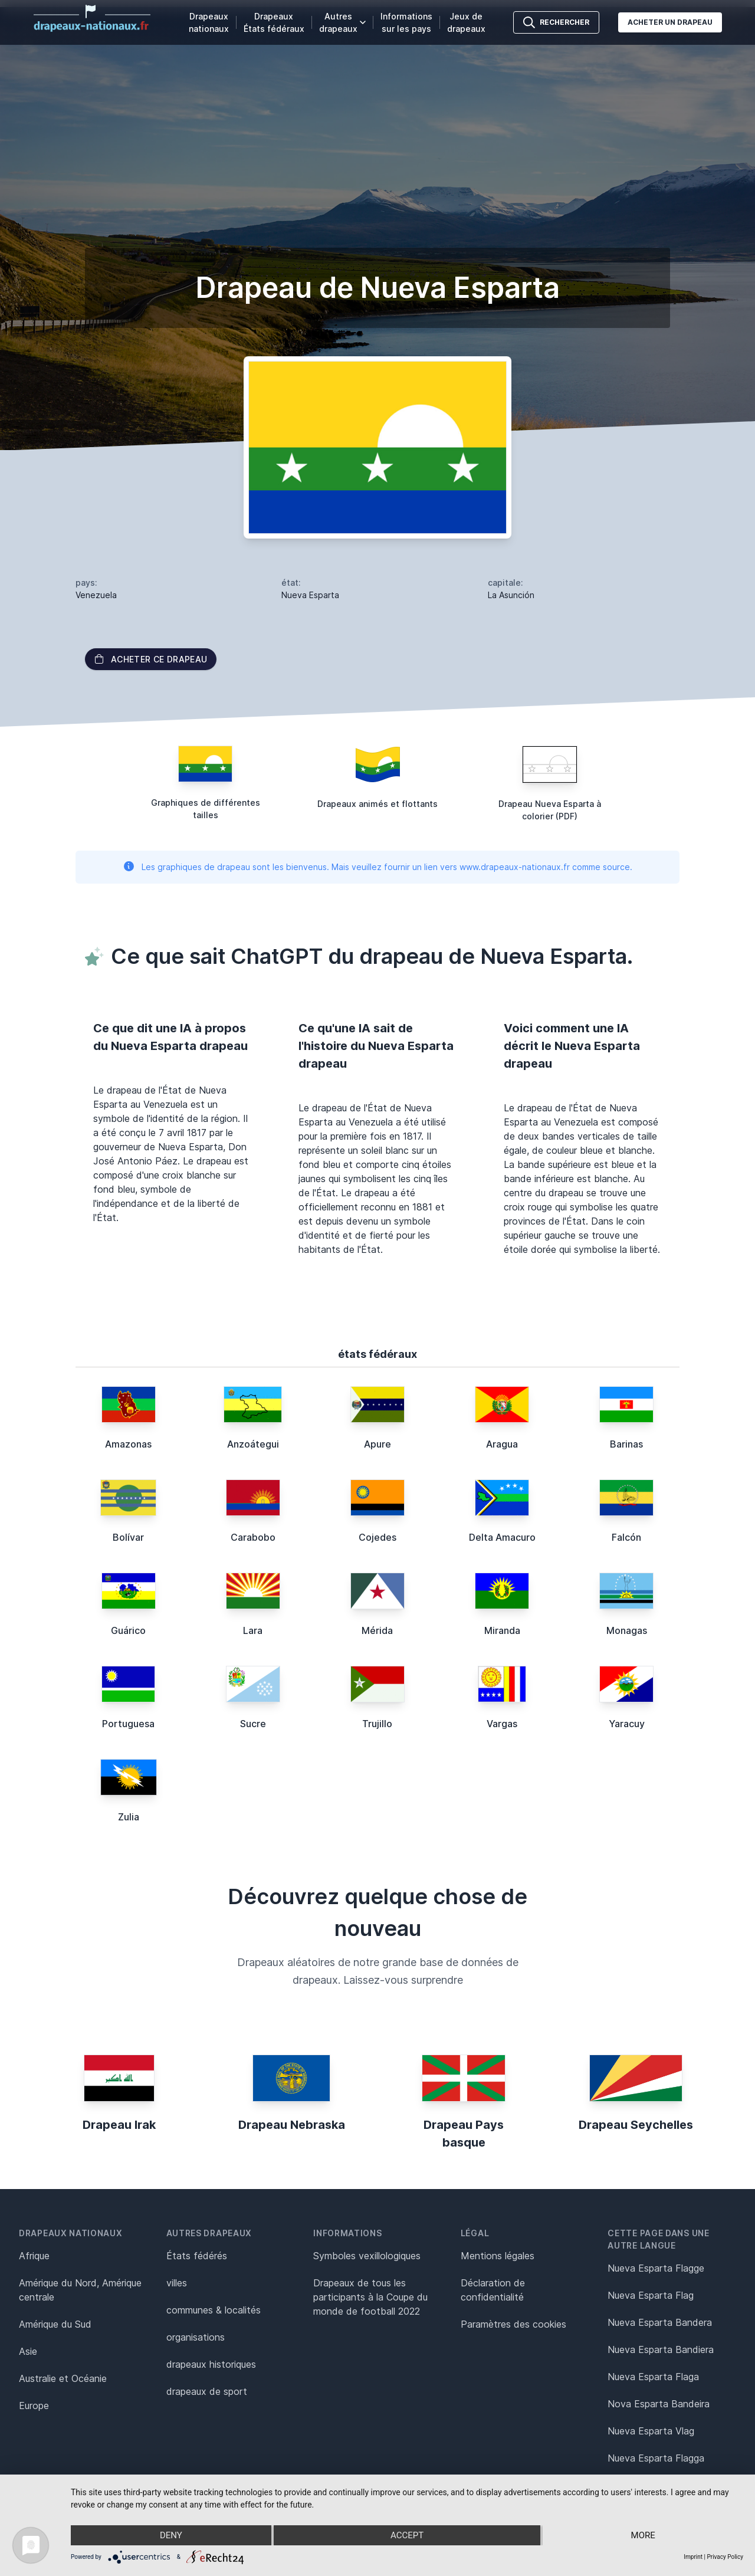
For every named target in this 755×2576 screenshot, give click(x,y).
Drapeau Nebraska (291, 2125)
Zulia (128, 1817)
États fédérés (196, 2256)
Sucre (253, 1724)
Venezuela (96, 595)
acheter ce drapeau (150, 659)
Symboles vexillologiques (367, 2256)
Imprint (693, 2557)
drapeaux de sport (206, 2391)
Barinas (626, 1444)
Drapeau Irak (119, 2125)
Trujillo (377, 1724)
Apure (377, 1444)
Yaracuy (627, 1724)
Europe (34, 2405)
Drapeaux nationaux (209, 22)
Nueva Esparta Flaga (653, 2377)
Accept (407, 2535)
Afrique (34, 2256)
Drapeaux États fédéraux (274, 22)
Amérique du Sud (55, 2324)
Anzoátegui (253, 1444)
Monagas (626, 1630)
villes (176, 2283)
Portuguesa (128, 1724)
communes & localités (213, 2310)
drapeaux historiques (211, 2364)
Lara (252, 1630)
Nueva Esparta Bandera (660, 2322)
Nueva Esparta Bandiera (661, 2349)
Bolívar (128, 1537)
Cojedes (377, 1537)
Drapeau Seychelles (636, 2125)
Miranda (502, 1630)
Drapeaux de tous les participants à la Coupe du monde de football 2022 (370, 2297)
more (643, 2535)
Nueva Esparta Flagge (656, 2268)
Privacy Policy (725, 2557)
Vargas (502, 1724)
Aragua (502, 1444)
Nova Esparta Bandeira (659, 2404)
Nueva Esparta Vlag (651, 2431)
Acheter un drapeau (670, 22)
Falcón (626, 1537)
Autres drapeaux (342, 22)
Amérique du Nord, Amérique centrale (80, 2290)
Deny (171, 2535)
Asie (28, 2351)
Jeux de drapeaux (466, 22)
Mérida (377, 1630)
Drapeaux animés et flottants (377, 804)
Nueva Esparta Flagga (656, 2458)
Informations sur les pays (406, 22)
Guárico (128, 1630)
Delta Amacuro (502, 1537)
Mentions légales (497, 2256)
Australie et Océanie (63, 2378)
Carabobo (253, 1537)
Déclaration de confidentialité (493, 2290)
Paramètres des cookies (513, 2324)
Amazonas (128, 1444)
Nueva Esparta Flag (651, 2295)
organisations (195, 2337)
